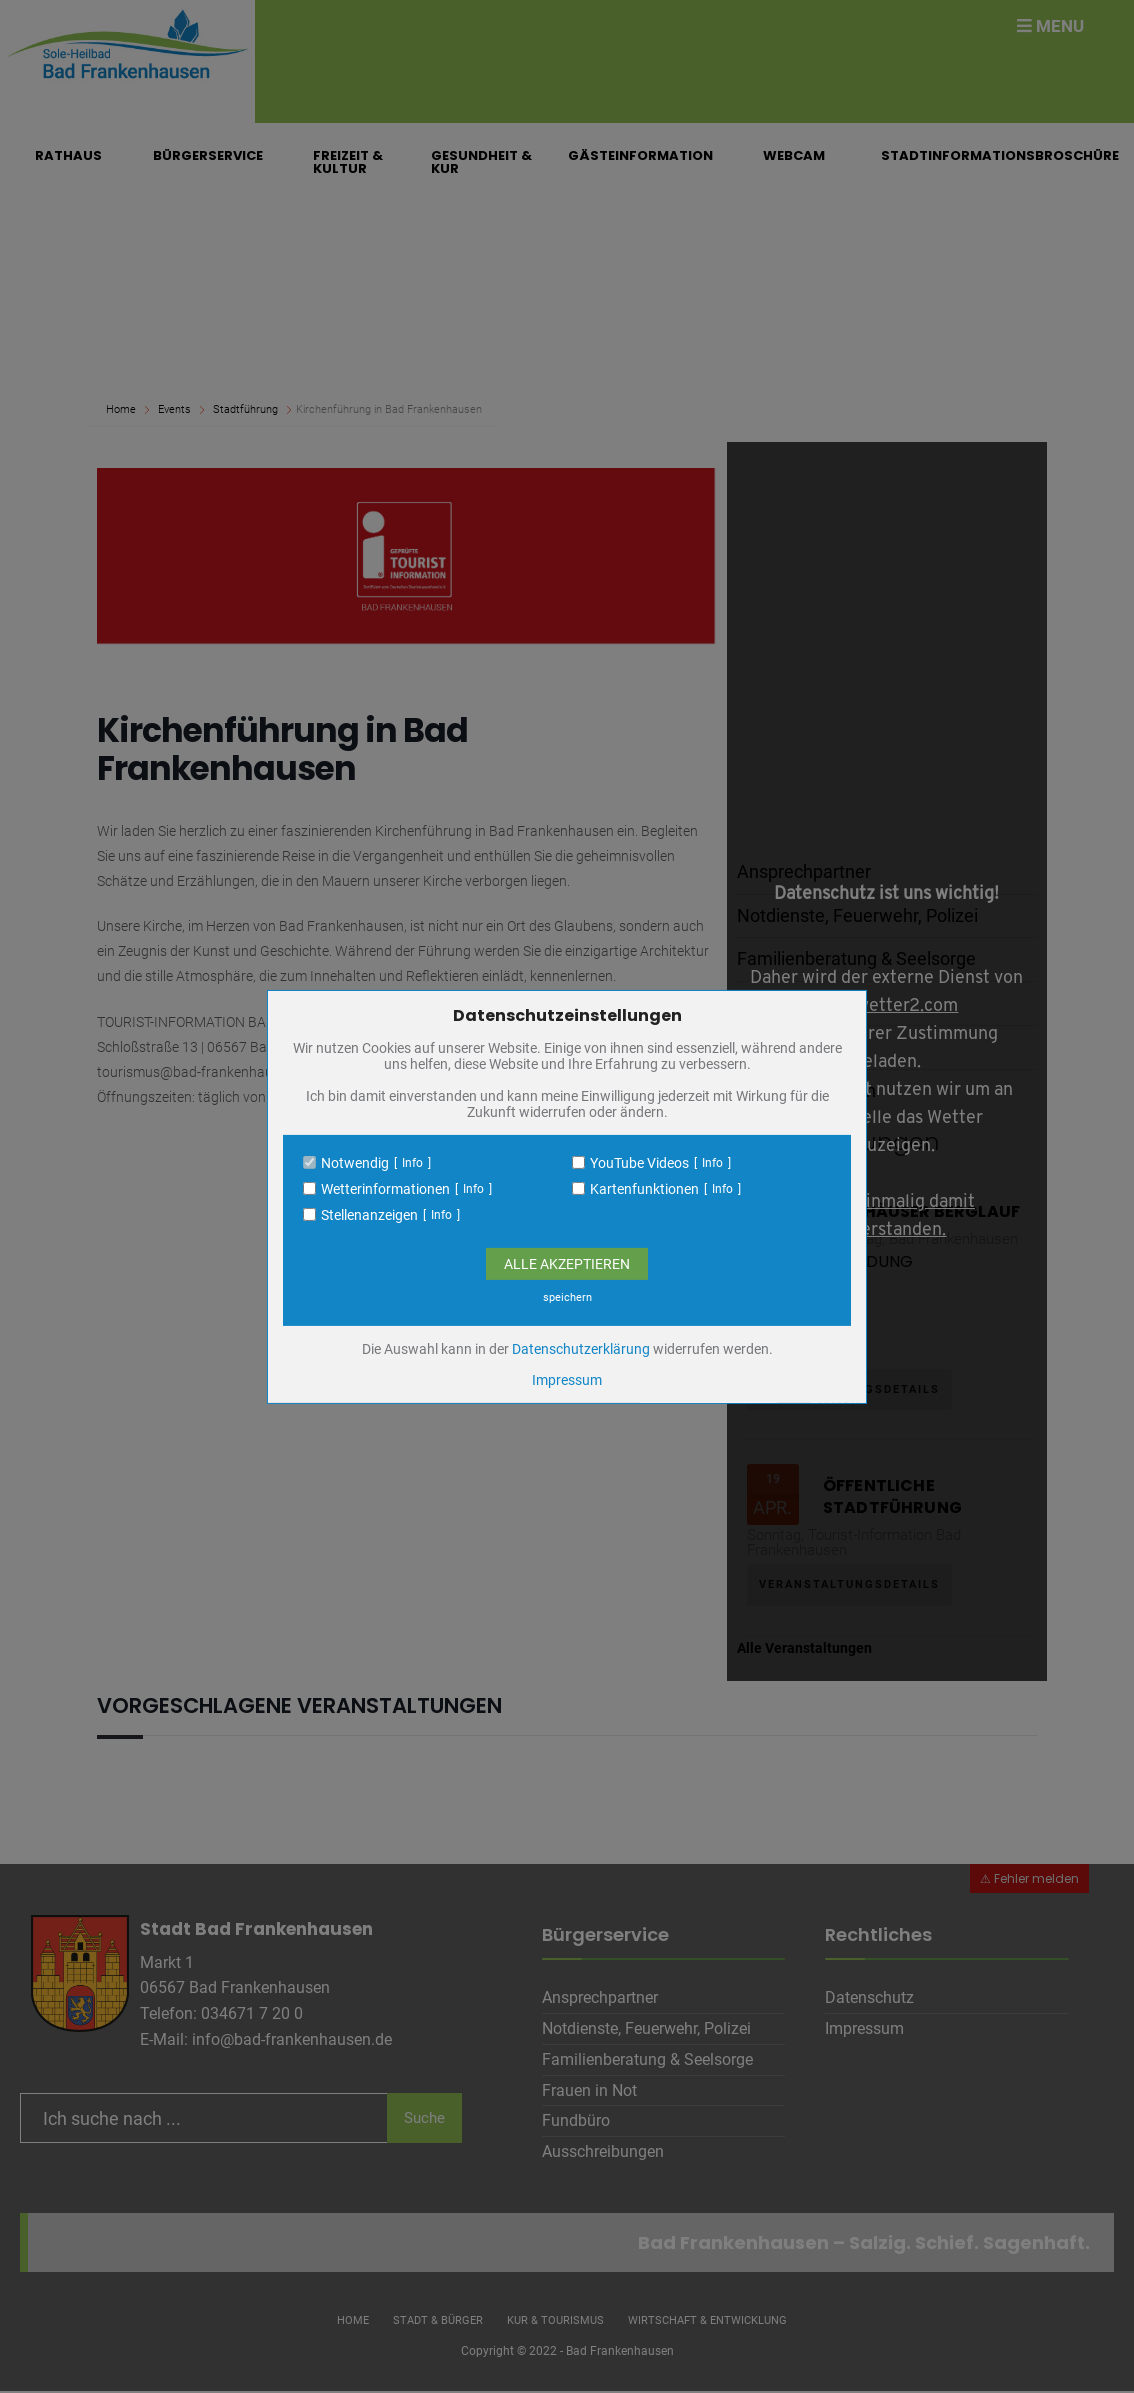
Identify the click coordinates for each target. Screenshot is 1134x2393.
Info (412, 1163)
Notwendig (355, 1163)
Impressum (567, 1380)
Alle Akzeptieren (567, 1264)
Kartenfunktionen (644, 1189)
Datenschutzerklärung (581, 1349)
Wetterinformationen (385, 1189)
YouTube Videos (639, 1163)
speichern (567, 1297)
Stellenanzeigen (369, 1215)
